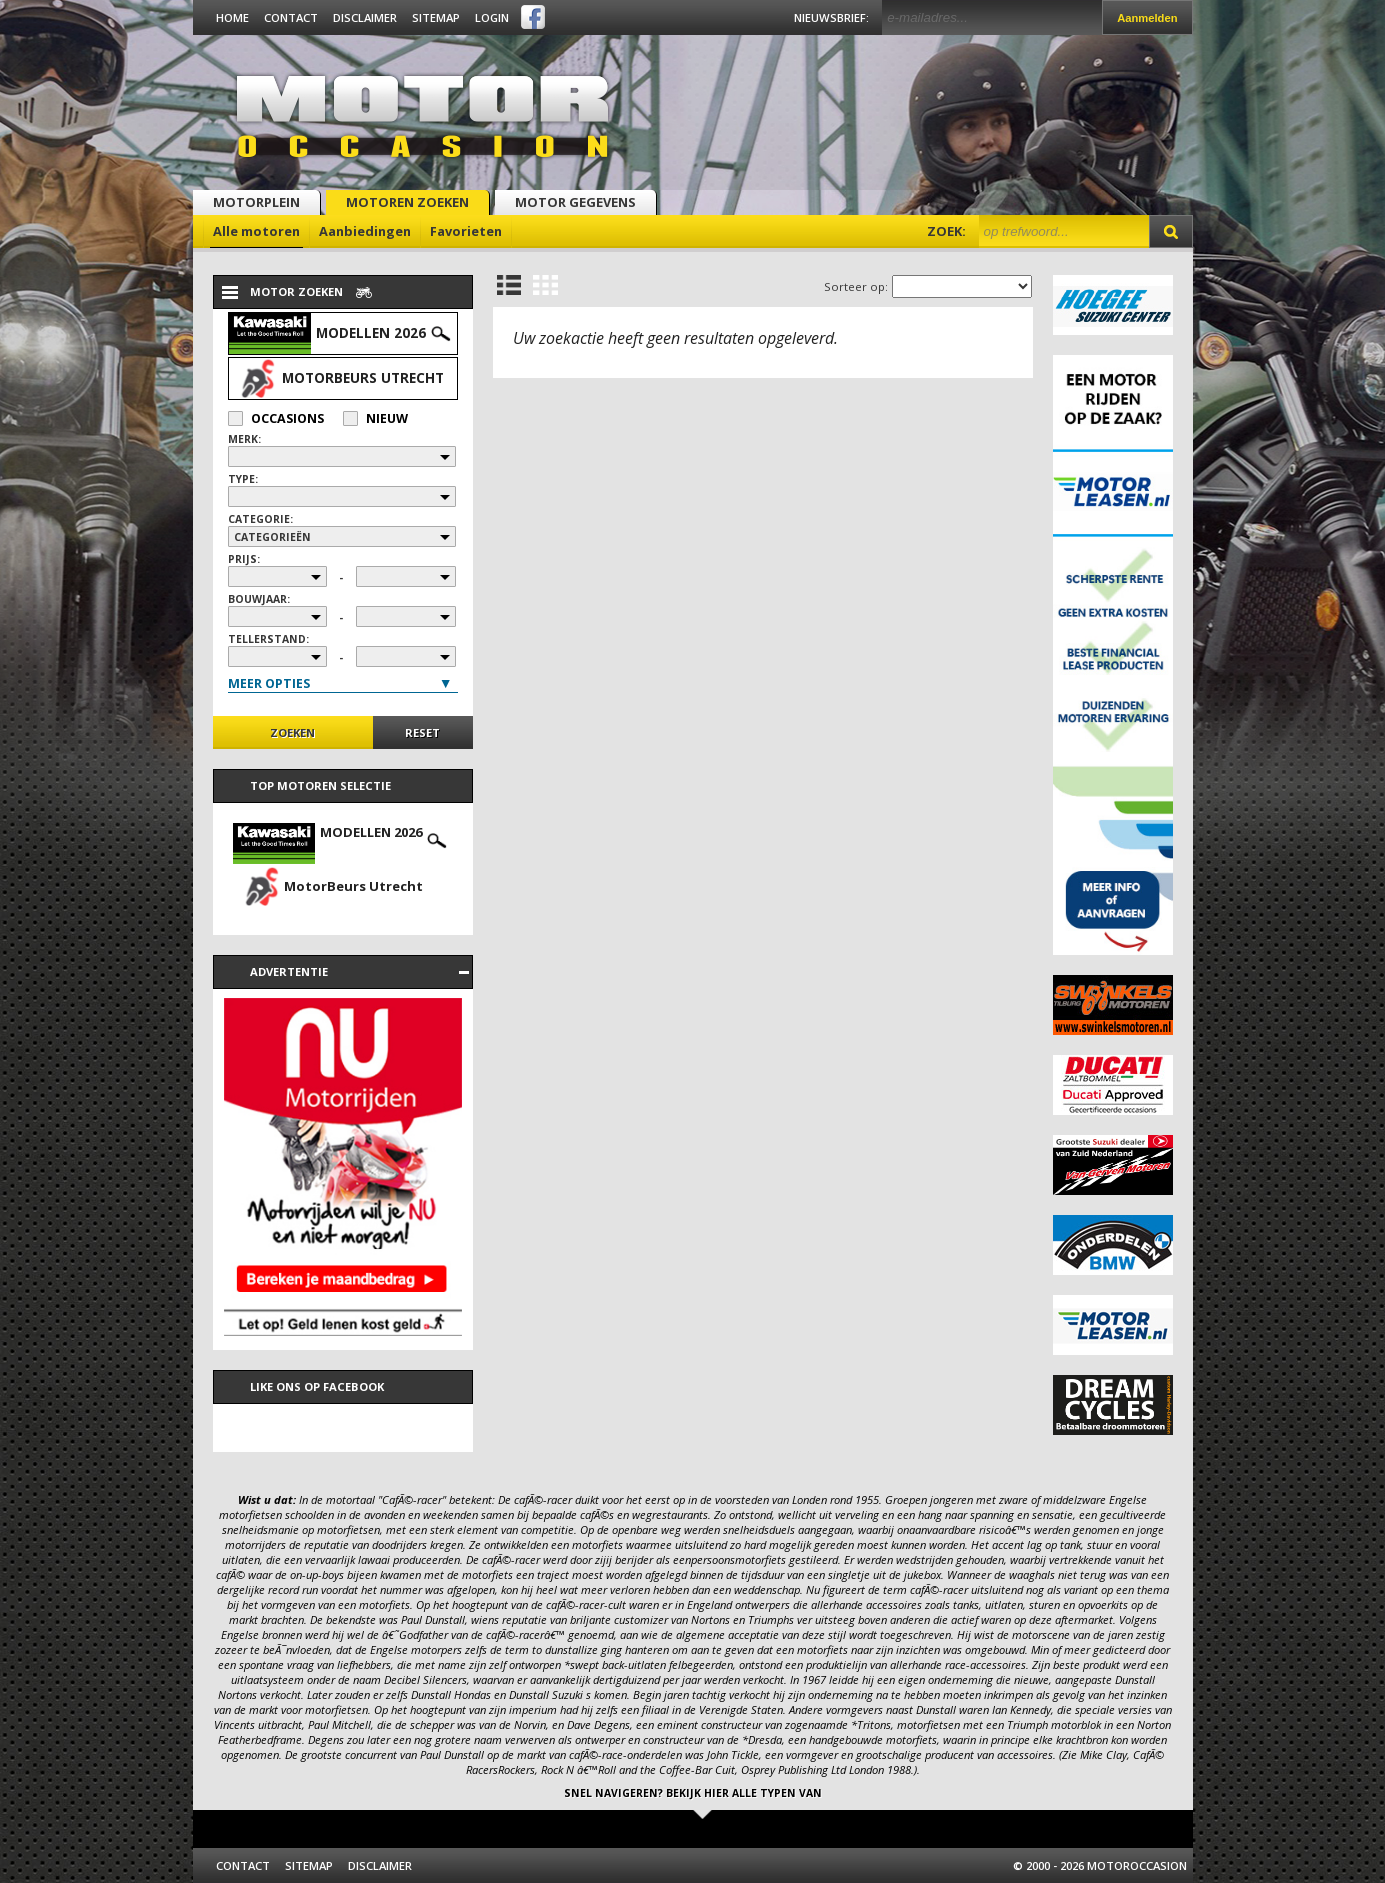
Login (492, 17)
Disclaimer (365, 17)
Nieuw (375, 418)
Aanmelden (1147, 18)
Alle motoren (256, 231)
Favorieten (466, 231)
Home (232, 17)
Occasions (276, 418)
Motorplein (256, 202)
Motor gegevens (575, 202)
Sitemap (436, 17)
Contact (291, 17)
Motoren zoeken (407, 202)
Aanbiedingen (365, 231)
